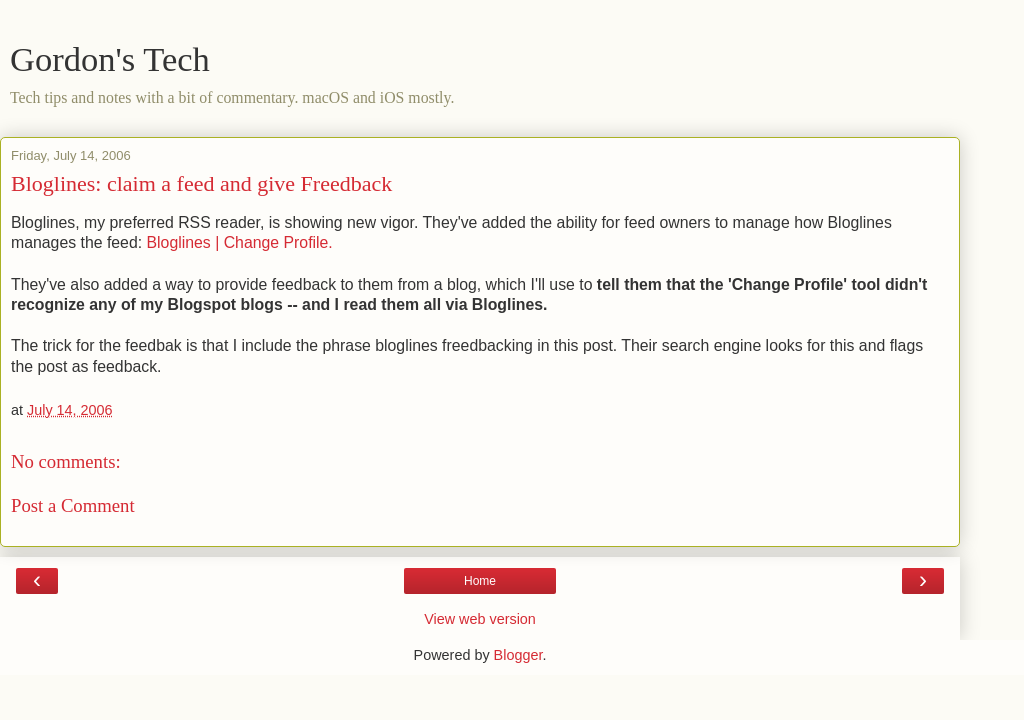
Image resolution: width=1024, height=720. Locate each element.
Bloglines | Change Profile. (240, 242)
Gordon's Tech (110, 59)
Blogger (518, 655)
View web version (480, 619)
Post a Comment (73, 505)
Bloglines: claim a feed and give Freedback (201, 183)
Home (480, 581)
